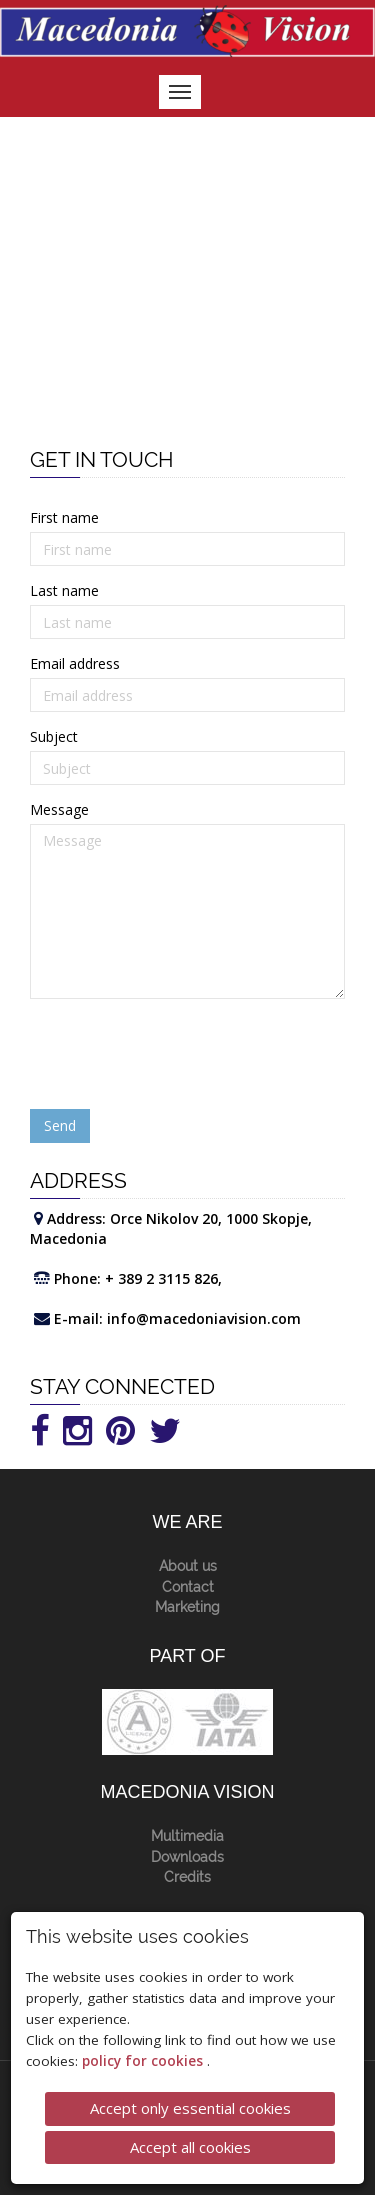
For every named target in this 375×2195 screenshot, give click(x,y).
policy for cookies (144, 2061)
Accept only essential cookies (190, 2108)
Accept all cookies (190, 2147)
